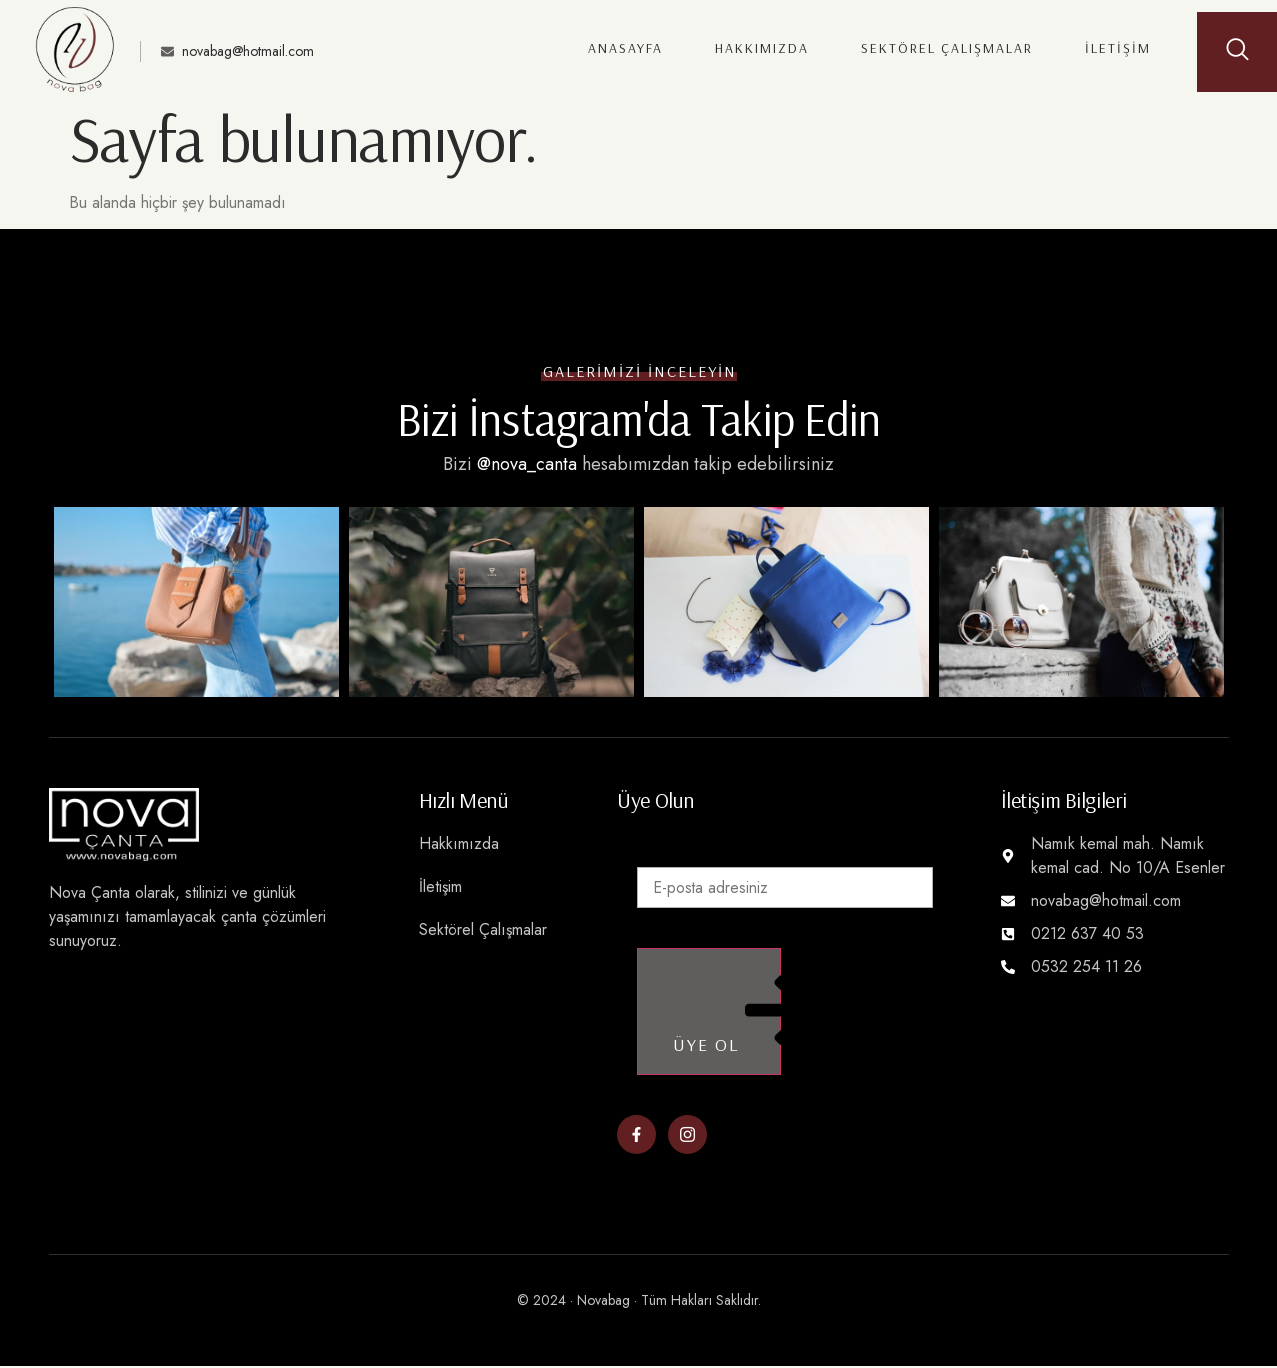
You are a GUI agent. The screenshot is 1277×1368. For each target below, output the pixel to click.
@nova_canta (527, 464)
